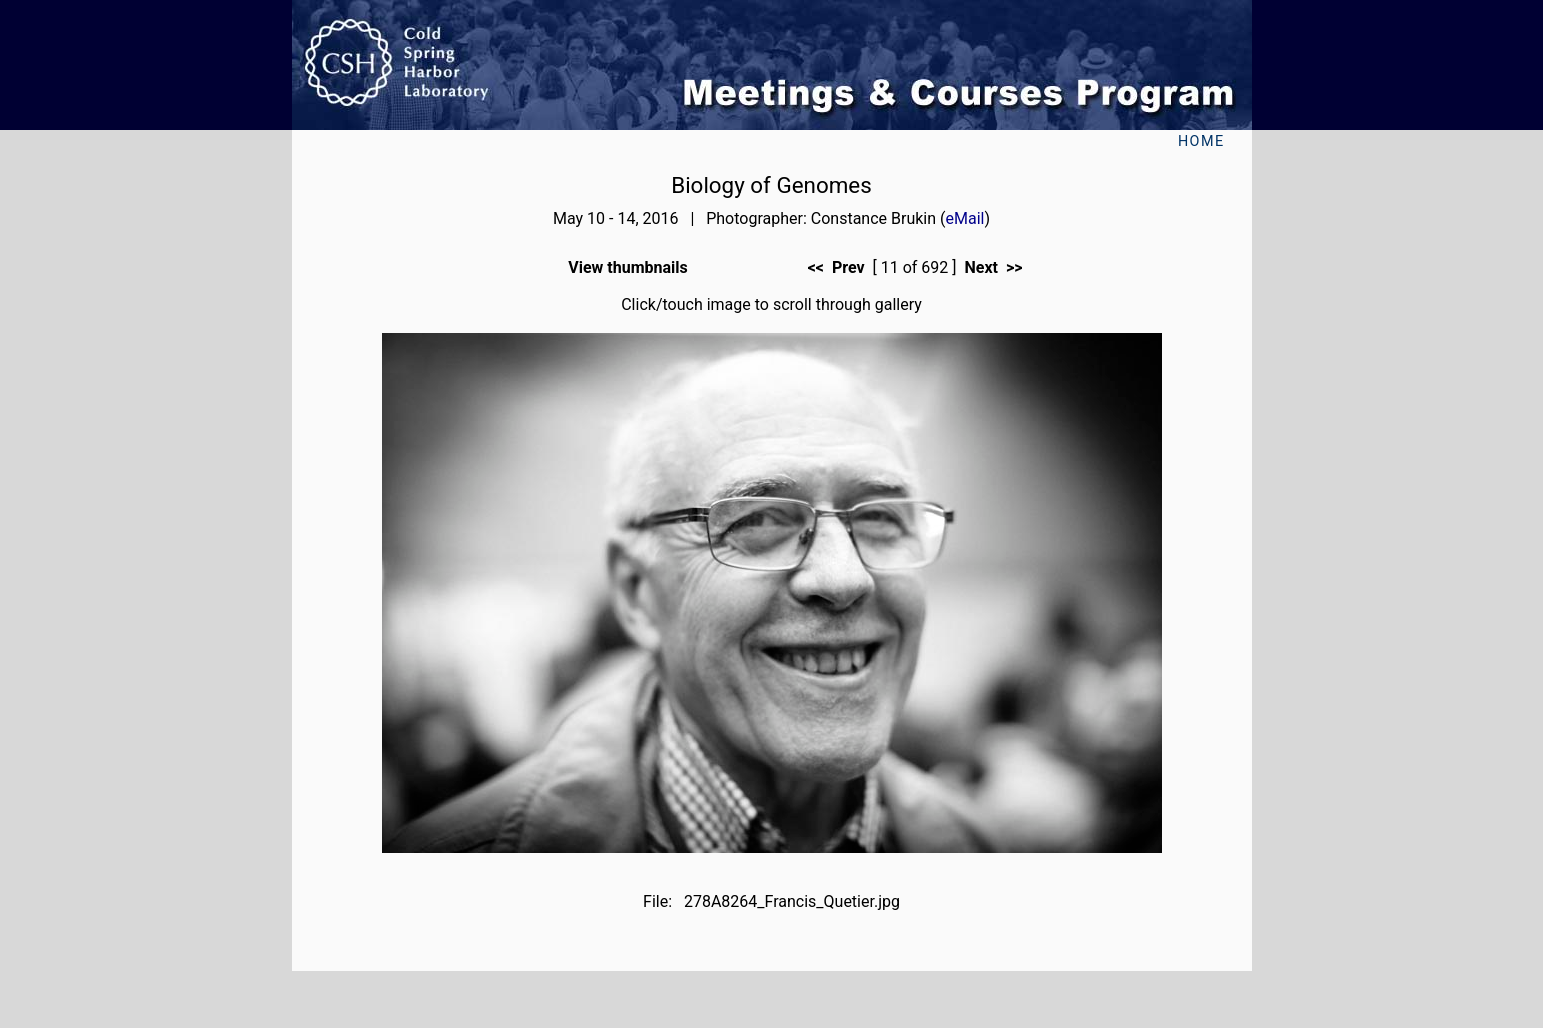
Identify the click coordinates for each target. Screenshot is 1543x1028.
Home (1201, 141)
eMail (965, 218)
